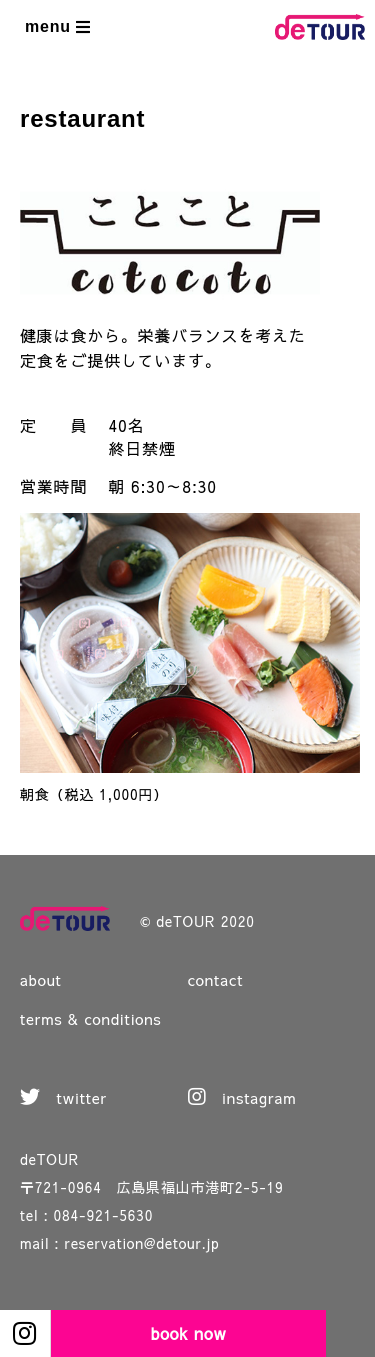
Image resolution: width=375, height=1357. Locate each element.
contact (216, 979)
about (41, 979)
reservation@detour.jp (142, 1243)
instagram (242, 1097)
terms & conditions (91, 1018)
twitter (63, 1097)
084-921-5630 (104, 1215)
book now (189, 1333)
